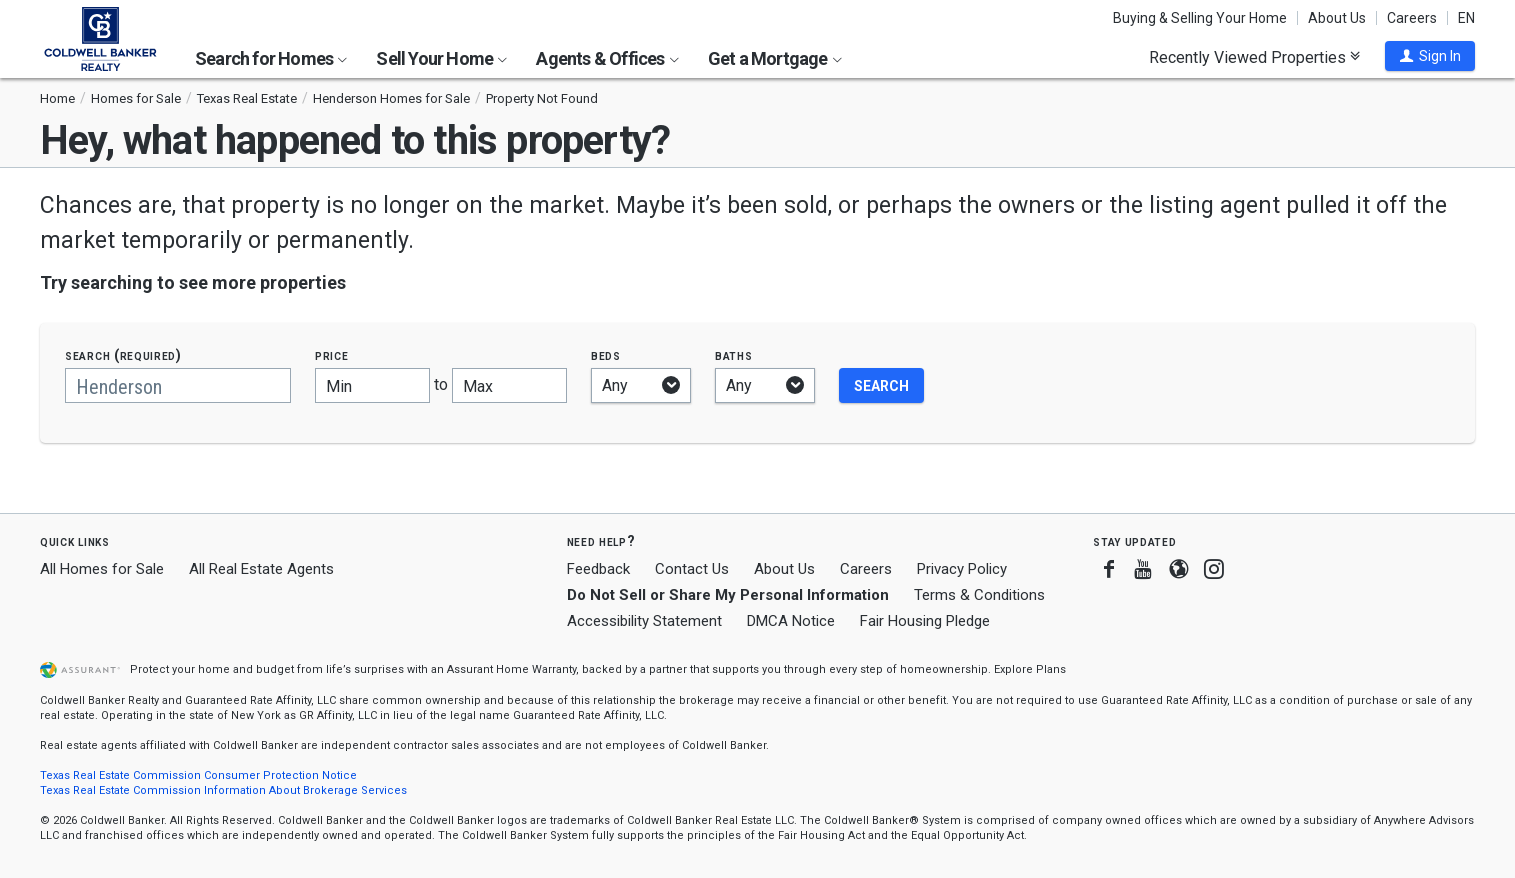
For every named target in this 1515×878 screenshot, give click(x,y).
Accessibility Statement (644, 621)
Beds (606, 355)
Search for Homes (271, 58)
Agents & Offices (607, 58)
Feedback (598, 569)
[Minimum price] (372, 385)
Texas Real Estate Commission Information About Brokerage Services (223, 790)
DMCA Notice (791, 621)
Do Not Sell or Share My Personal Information (728, 595)
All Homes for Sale (102, 569)
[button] (1430, 56)
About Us (1337, 18)
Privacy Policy (962, 569)
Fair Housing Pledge (925, 621)
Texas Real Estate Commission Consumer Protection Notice (198, 775)
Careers (1412, 18)
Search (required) (123, 355)
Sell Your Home (441, 58)
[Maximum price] (509, 385)
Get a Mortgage (775, 58)
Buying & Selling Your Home (1200, 18)
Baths (734, 355)
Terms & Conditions (979, 595)
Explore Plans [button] (1030, 669)
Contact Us (692, 569)
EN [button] (1466, 18)
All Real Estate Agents (261, 569)
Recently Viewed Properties (1254, 57)
